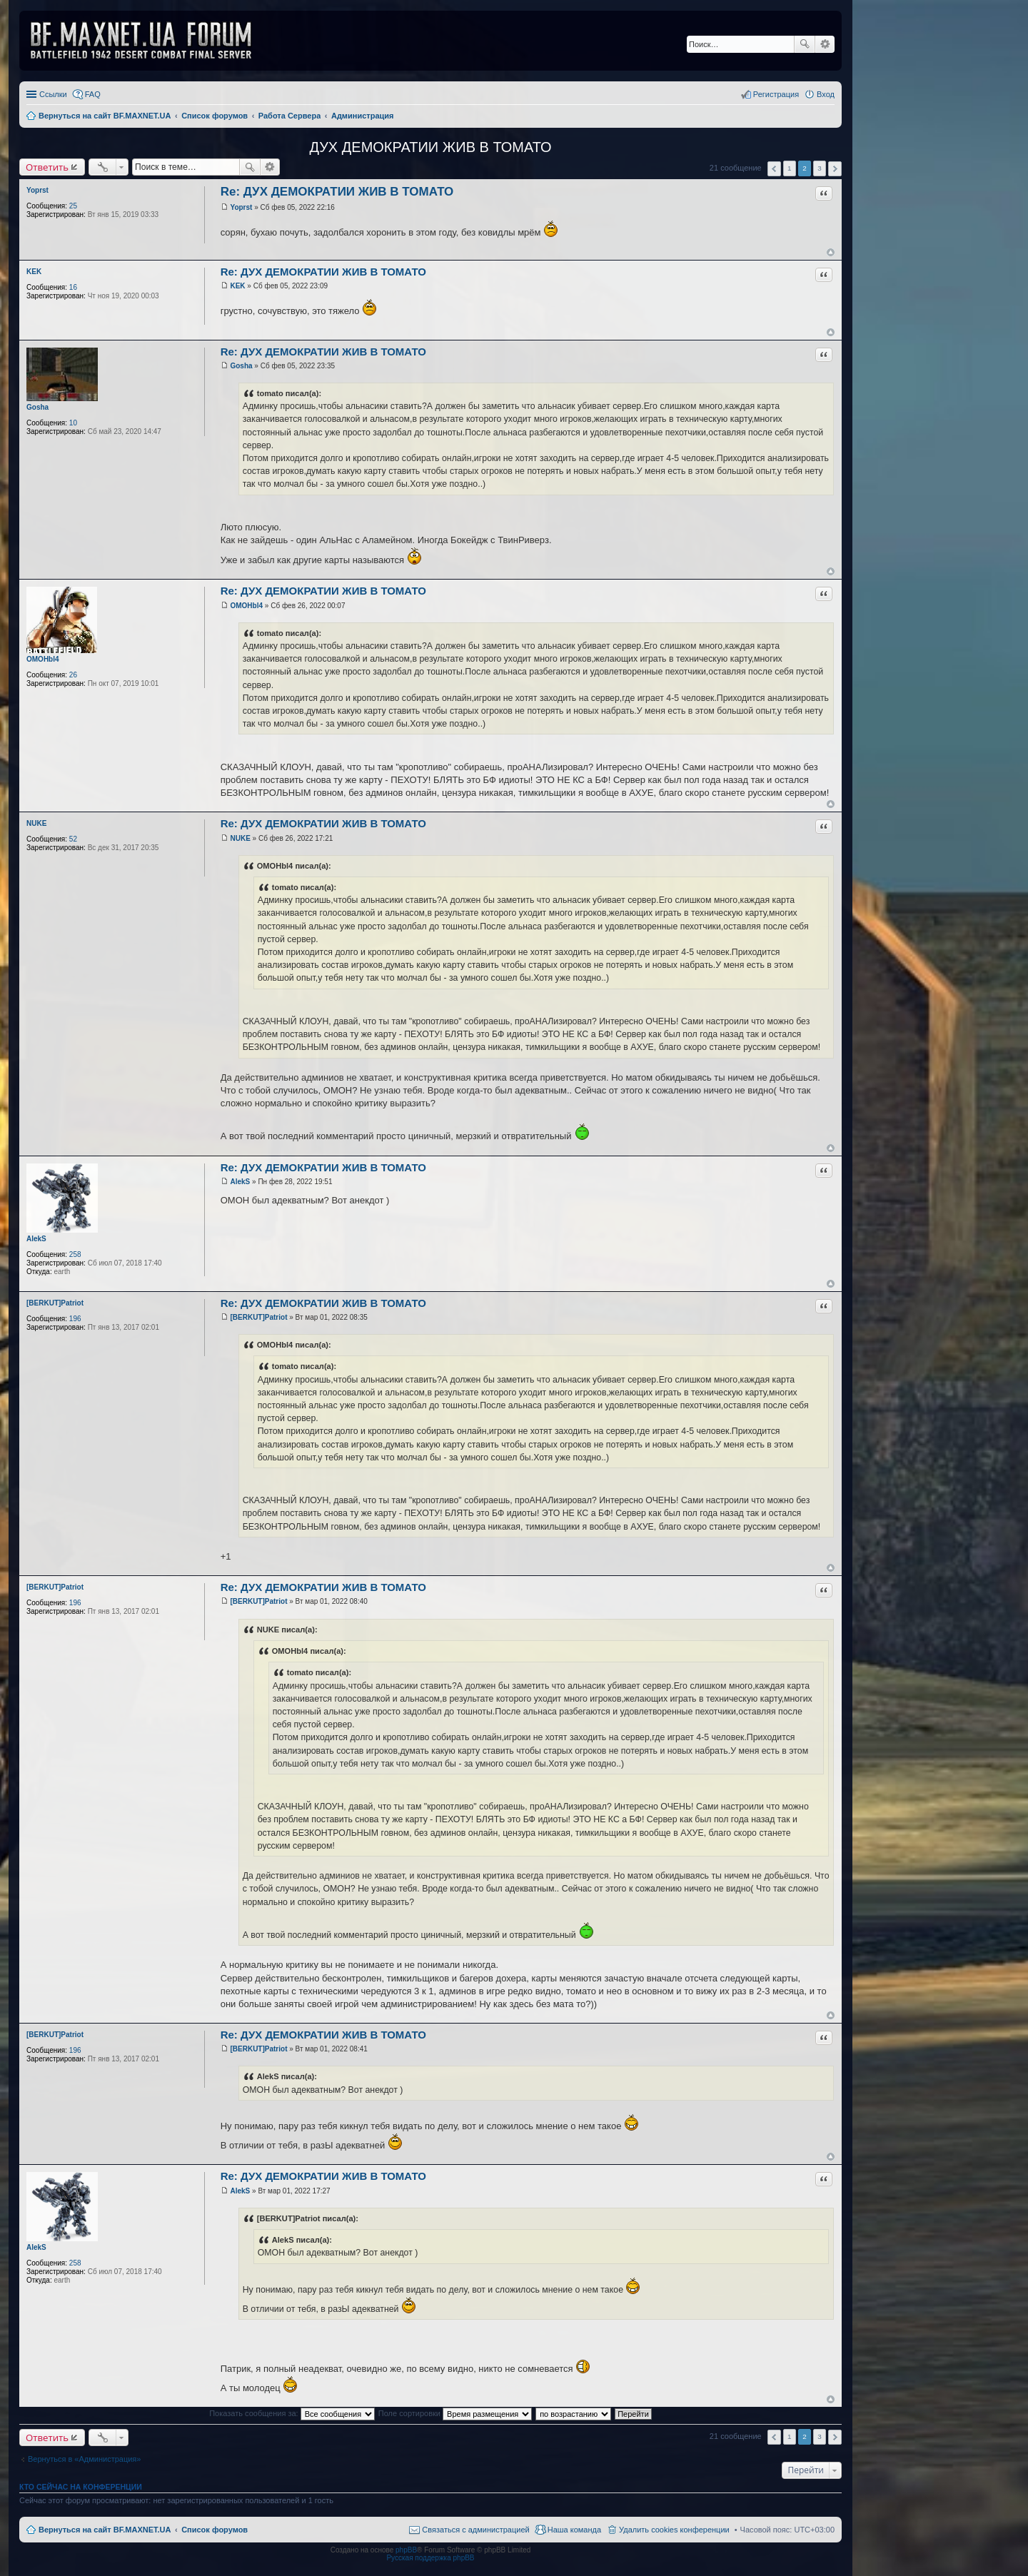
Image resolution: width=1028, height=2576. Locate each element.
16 (73, 287)
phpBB (406, 2550)
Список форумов (214, 2529)
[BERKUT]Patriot (55, 1303)
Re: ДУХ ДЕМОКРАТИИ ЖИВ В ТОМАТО (337, 191)
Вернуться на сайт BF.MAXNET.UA (105, 2529)
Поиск (804, 44)
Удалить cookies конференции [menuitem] (674, 2529)
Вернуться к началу (831, 252)
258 (75, 1254)
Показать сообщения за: (292, 2413)
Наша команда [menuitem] (574, 2529)
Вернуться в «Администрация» (84, 2459)
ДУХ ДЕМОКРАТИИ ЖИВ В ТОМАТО (430, 147)
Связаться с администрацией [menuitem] (475, 2529)
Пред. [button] (774, 168)
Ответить (47, 167)
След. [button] (835, 168)
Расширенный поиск (825, 44)
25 (73, 206)
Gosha (37, 407)
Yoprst (37, 190)
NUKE (36, 823)
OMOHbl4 (42, 659)
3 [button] (819, 168)
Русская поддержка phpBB (430, 2558)
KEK (33, 272)
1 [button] (789, 168)
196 (75, 1319)
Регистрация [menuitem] (776, 94)
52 (73, 839)
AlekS (36, 1239)
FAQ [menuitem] (93, 94)
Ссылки (53, 94)
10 (73, 423)
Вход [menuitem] (826, 94)
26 (73, 675)
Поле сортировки (455, 2413)
